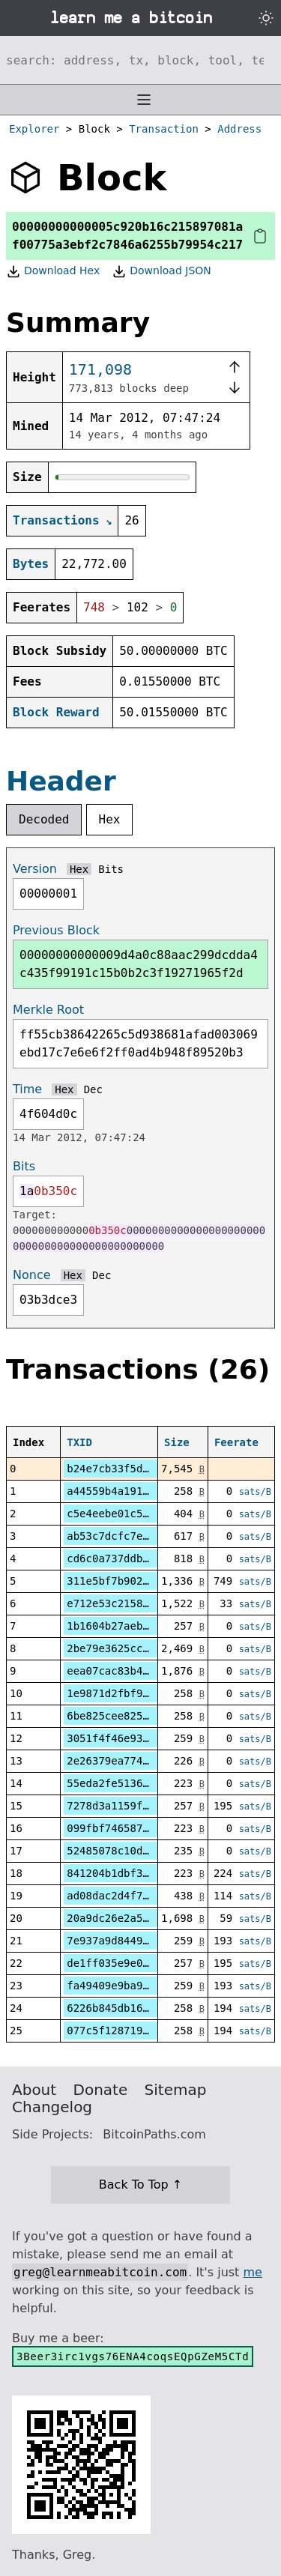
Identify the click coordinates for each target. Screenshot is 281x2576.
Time (27, 1089)
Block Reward (56, 712)
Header (61, 781)
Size (177, 1442)
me (252, 2272)
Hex (110, 819)
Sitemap (176, 2090)
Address (239, 129)
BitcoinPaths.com (154, 2134)
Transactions (56, 520)
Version (35, 869)
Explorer (34, 129)
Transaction (164, 129)
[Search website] (140, 60)
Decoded (44, 819)
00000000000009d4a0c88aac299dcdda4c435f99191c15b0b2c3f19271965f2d (138, 964)
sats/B (255, 1492)
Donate (100, 2090)
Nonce (32, 1275)
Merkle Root (48, 1010)
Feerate (236, 1442)
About (34, 2090)
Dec (93, 1089)
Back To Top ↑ (140, 2184)
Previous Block (56, 930)
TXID (79, 1442)
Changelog (52, 2107)
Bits (111, 869)
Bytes (31, 564)
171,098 (100, 369)
